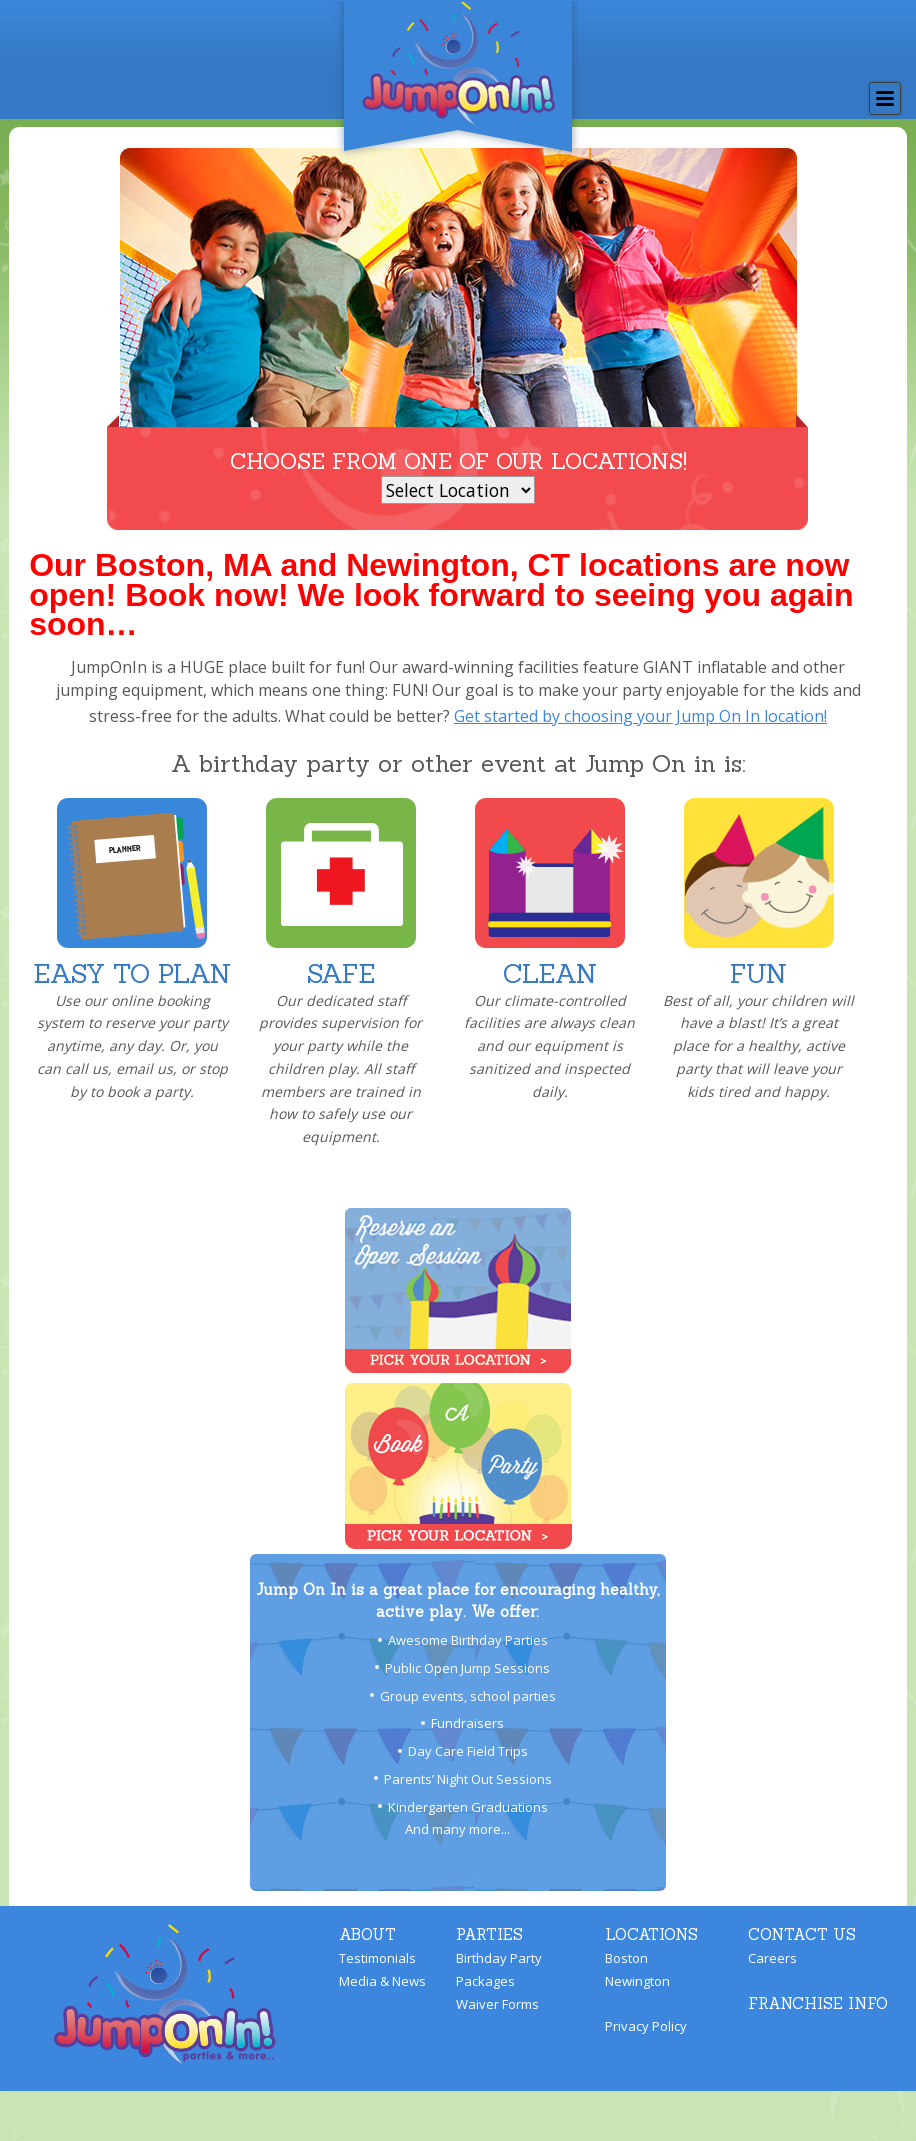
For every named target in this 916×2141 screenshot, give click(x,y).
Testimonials (377, 1958)
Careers (772, 1958)
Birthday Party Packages (499, 1969)
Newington (637, 1981)
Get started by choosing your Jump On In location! (640, 716)
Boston (626, 1958)
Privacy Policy (646, 2026)
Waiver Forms (497, 2004)
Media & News (382, 1981)
